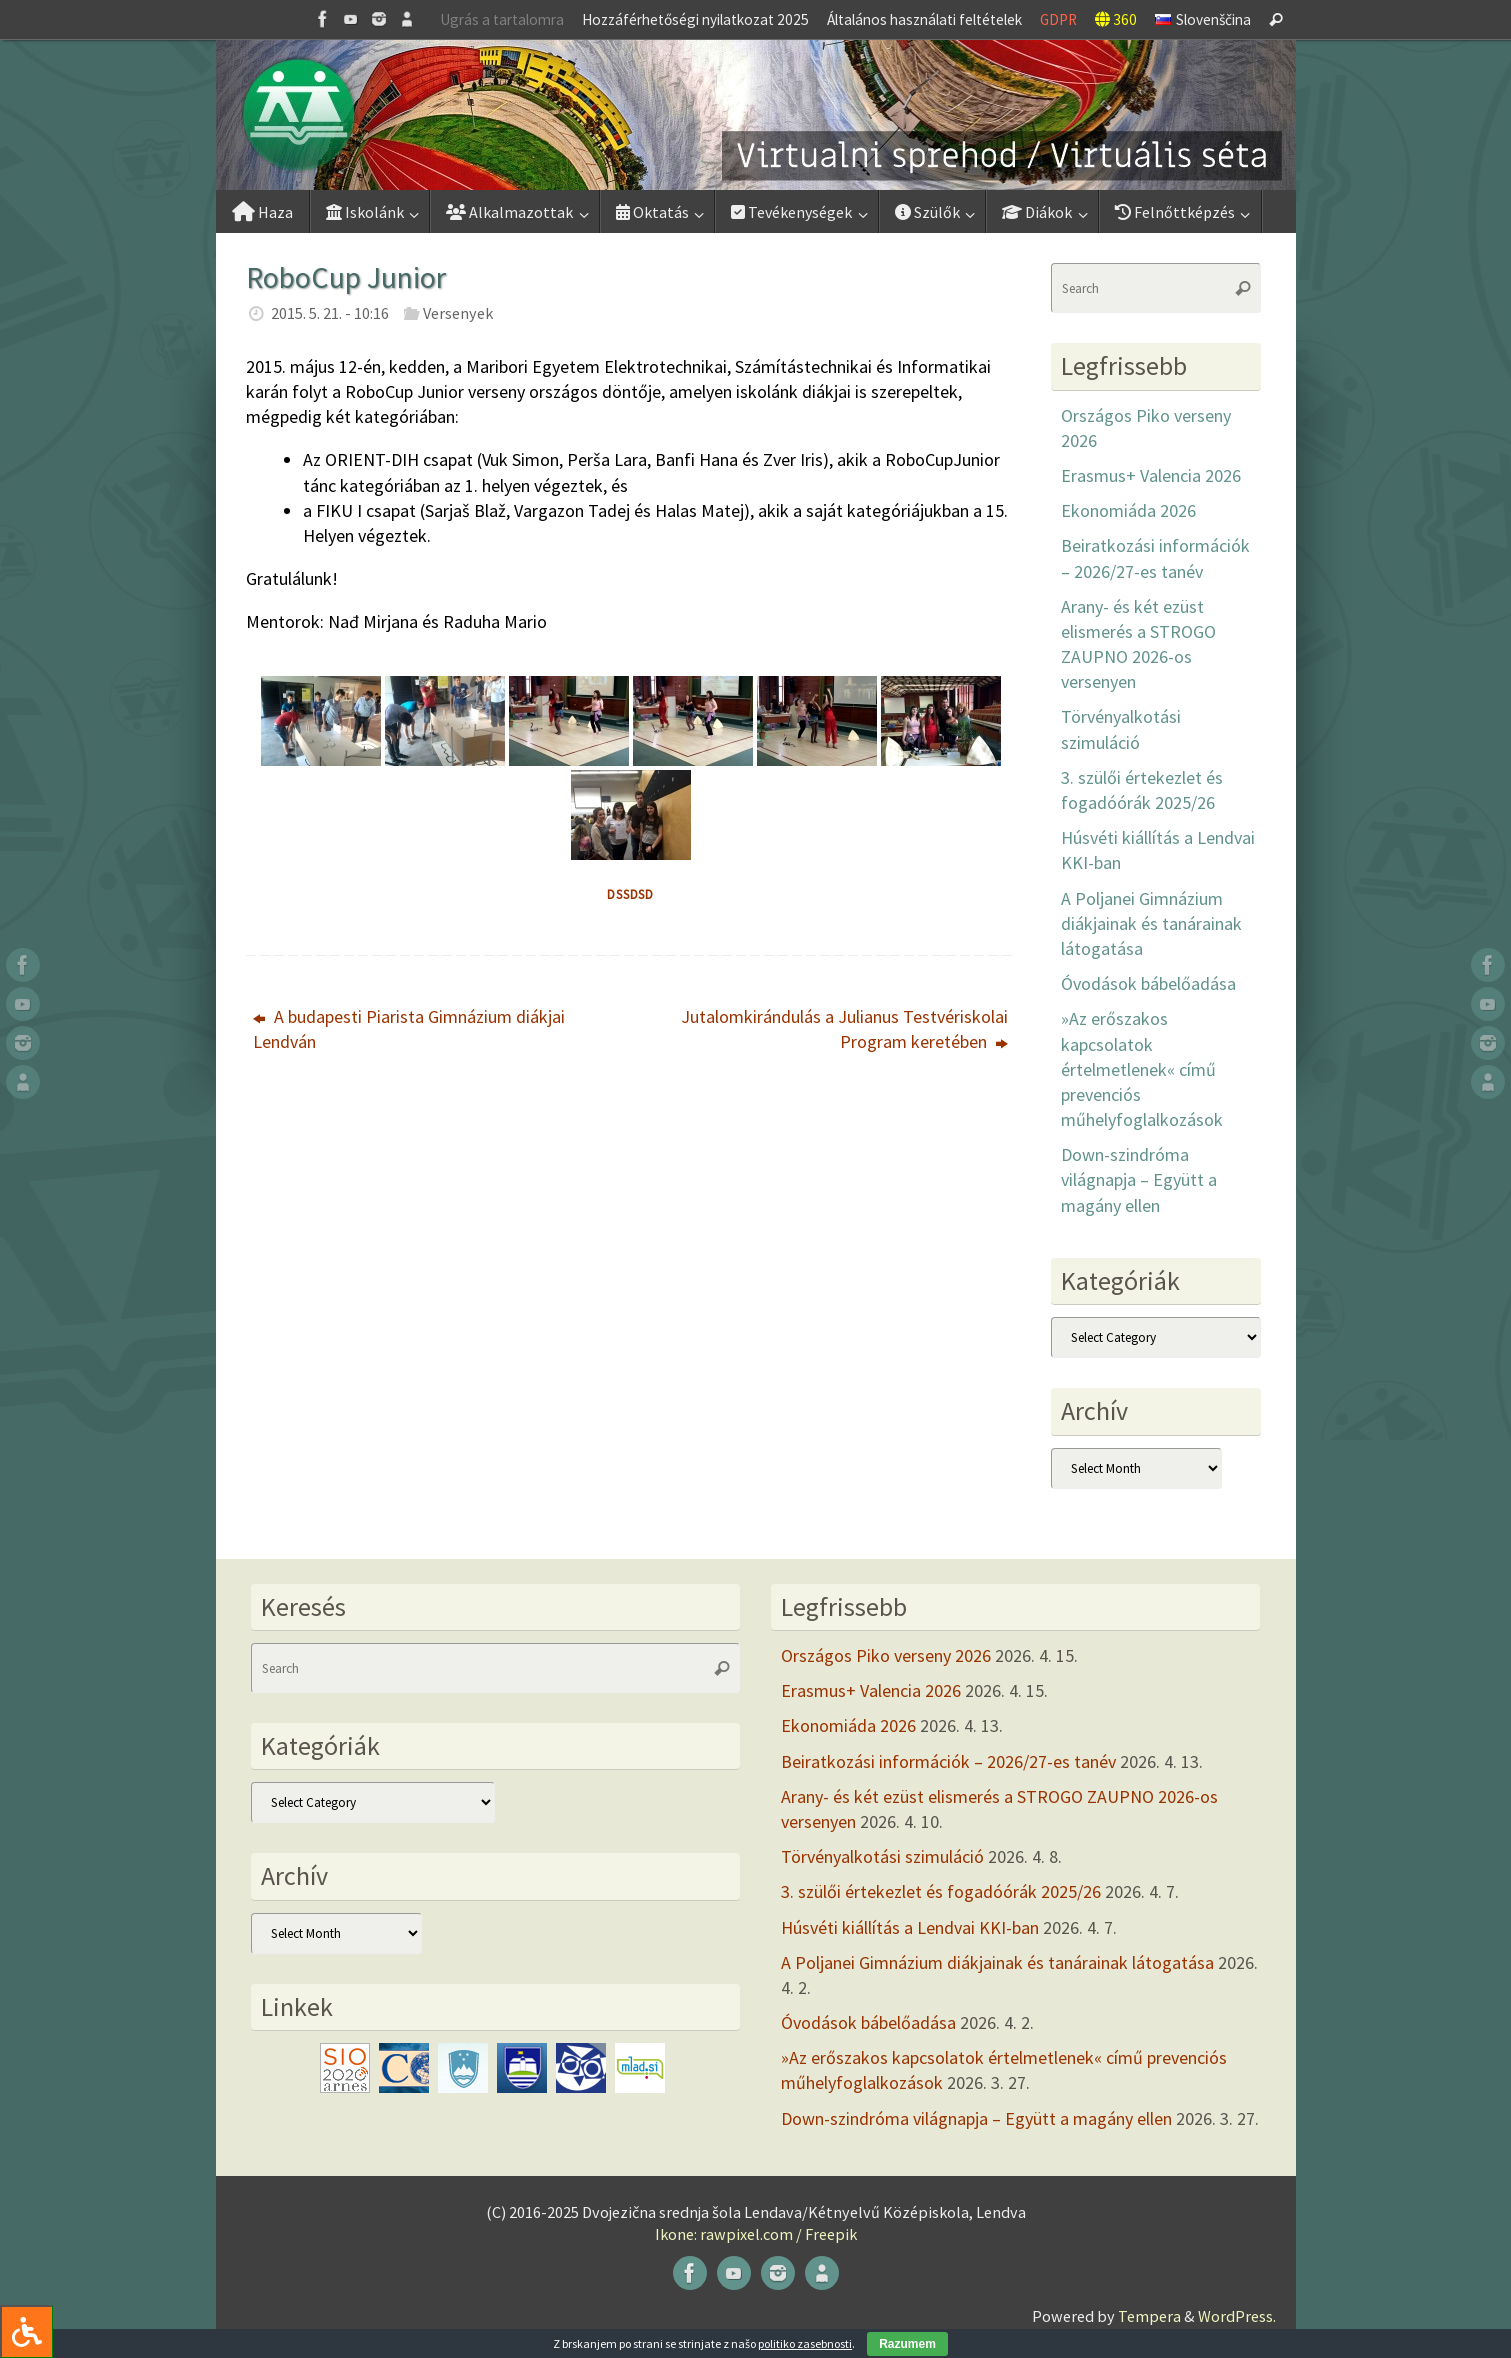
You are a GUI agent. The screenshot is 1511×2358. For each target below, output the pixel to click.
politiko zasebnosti (805, 2343)
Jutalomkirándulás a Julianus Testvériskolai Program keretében (844, 1029)
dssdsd (630, 894)
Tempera (1149, 2316)
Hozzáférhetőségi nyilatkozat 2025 (695, 19)
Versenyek (458, 313)
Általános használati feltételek (924, 19)
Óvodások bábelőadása (1148, 983)
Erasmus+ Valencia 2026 (1151, 475)
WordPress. (1237, 2316)
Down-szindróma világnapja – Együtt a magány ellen (1139, 1179)
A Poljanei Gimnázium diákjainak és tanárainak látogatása (1151, 923)
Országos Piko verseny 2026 (886, 1655)
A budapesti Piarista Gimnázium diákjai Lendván (409, 1029)
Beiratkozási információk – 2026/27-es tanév (948, 1761)
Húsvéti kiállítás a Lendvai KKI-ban (910, 1927)
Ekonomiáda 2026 (1128, 510)
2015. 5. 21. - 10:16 (330, 313)
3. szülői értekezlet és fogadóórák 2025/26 (941, 1891)
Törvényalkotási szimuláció (882, 1856)
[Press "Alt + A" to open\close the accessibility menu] (26, 2331)
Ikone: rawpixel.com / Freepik (756, 2234)
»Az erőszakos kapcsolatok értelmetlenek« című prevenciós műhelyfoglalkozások (1142, 1069)
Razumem (907, 2344)
